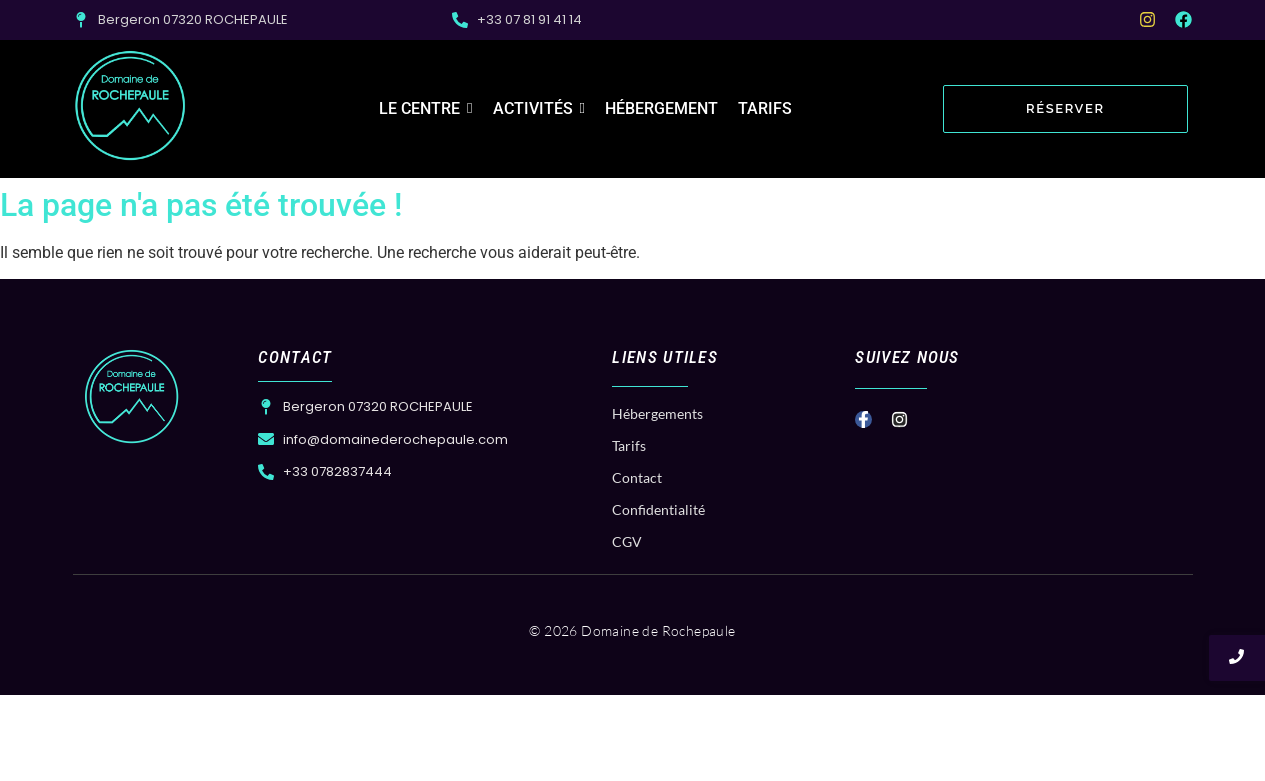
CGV (627, 541)
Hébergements (657, 413)
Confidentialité (658, 509)
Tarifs (629, 445)
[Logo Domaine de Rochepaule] (130, 106)
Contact (637, 477)
